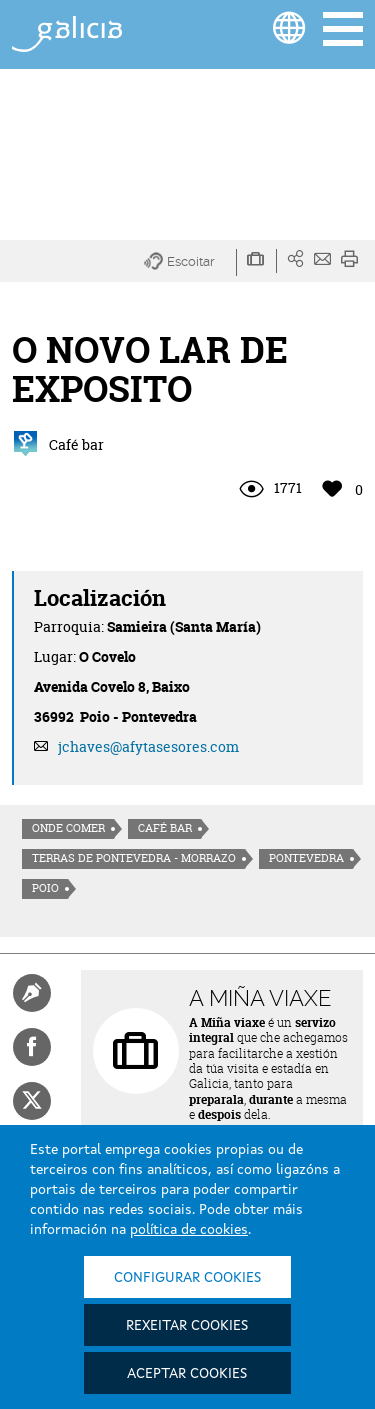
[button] (190, 262)
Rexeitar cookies (187, 1326)
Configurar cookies (187, 1278)
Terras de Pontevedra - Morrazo (134, 858)
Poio (45, 888)
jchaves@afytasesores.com (148, 746)
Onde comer (68, 828)
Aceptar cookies (187, 1374)
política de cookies (189, 1230)
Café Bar (165, 828)
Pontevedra (306, 858)
